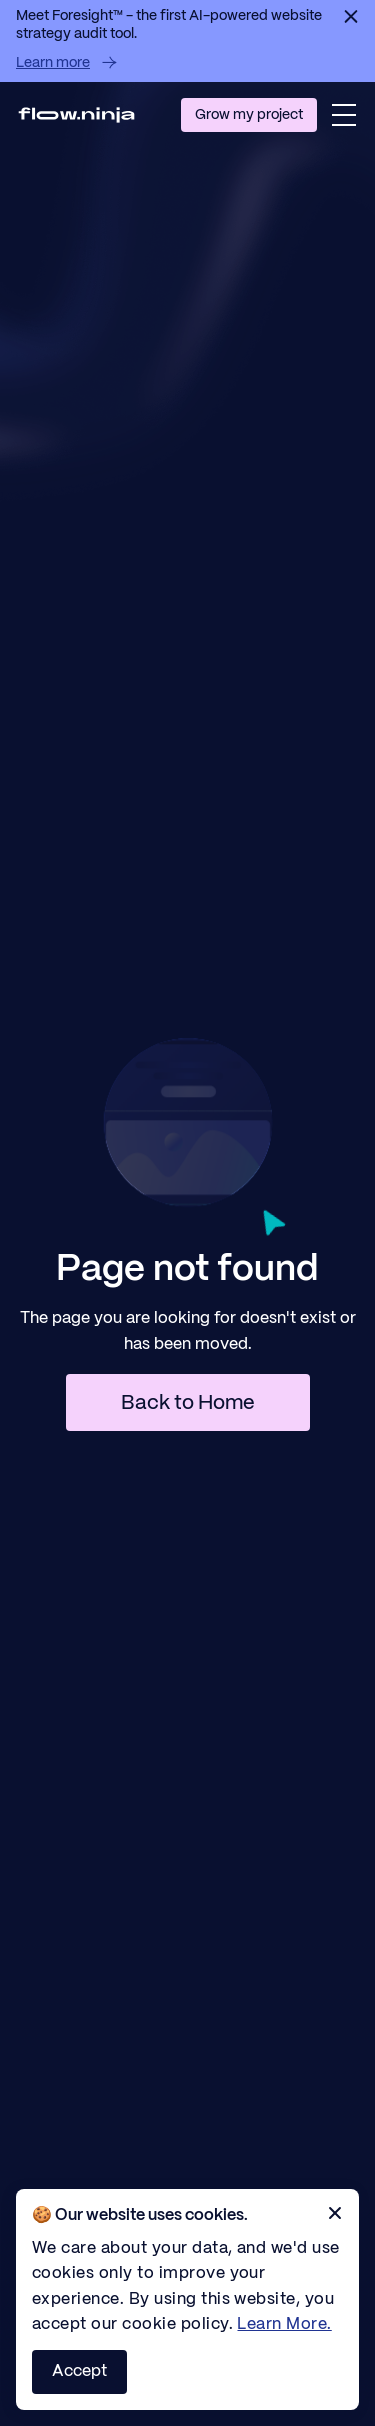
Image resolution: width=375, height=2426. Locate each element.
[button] (344, 115)
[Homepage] (76, 114)
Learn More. (284, 2324)
